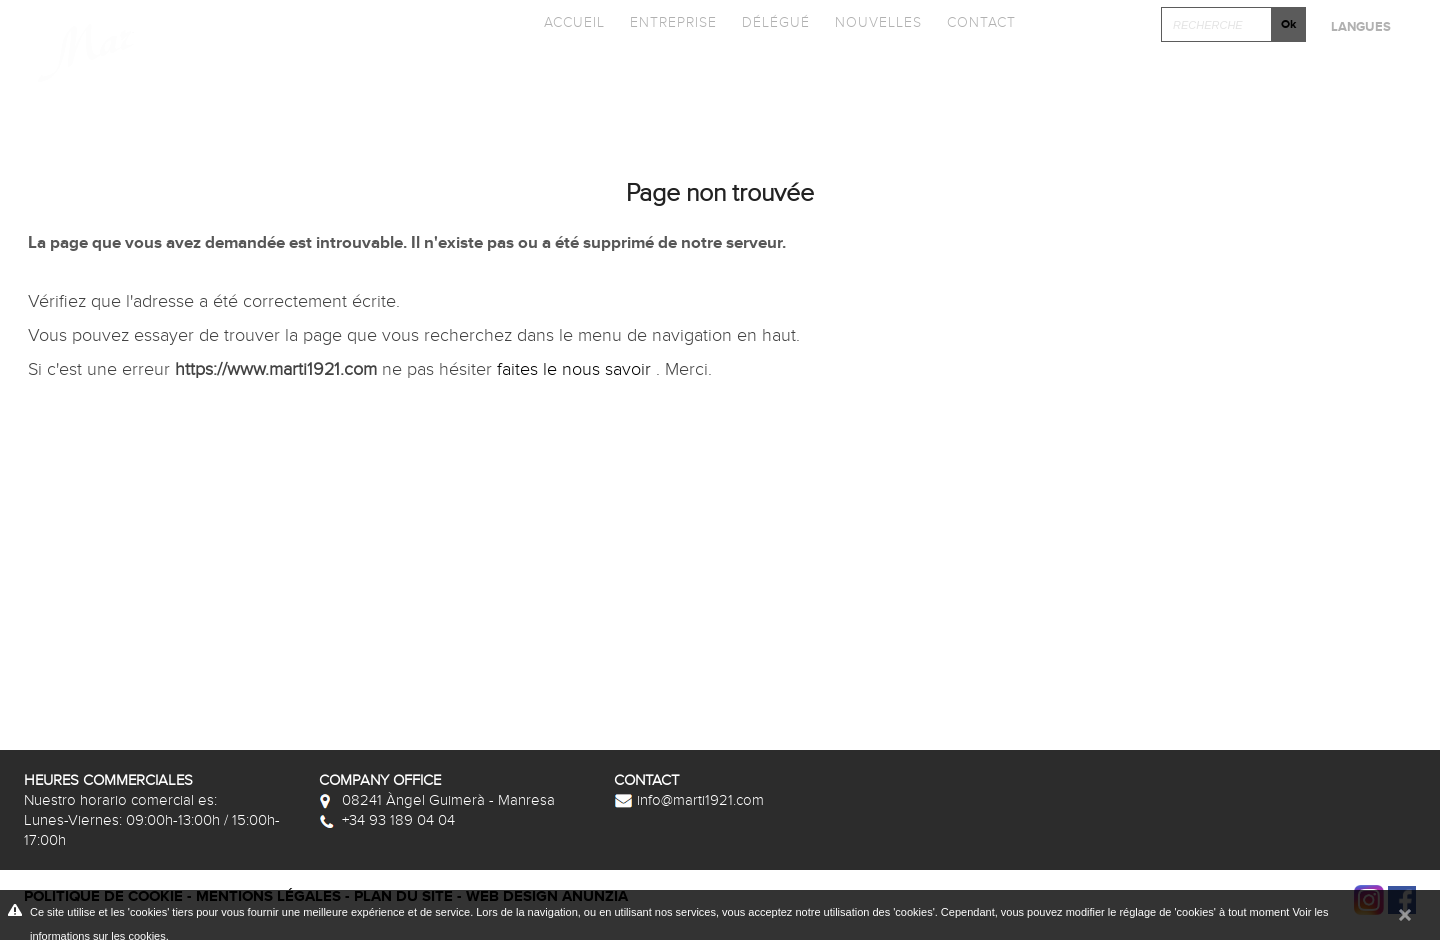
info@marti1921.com (689, 800)
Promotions (731, 76)
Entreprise (673, 22)
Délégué (776, 22)
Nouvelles (878, 22)
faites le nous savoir (576, 369)
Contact (981, 22)
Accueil (574, 22)
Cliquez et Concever (1117, 76)
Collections (405, 76)
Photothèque (902, 76)
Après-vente (1327, 76)
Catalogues (569, 76)
